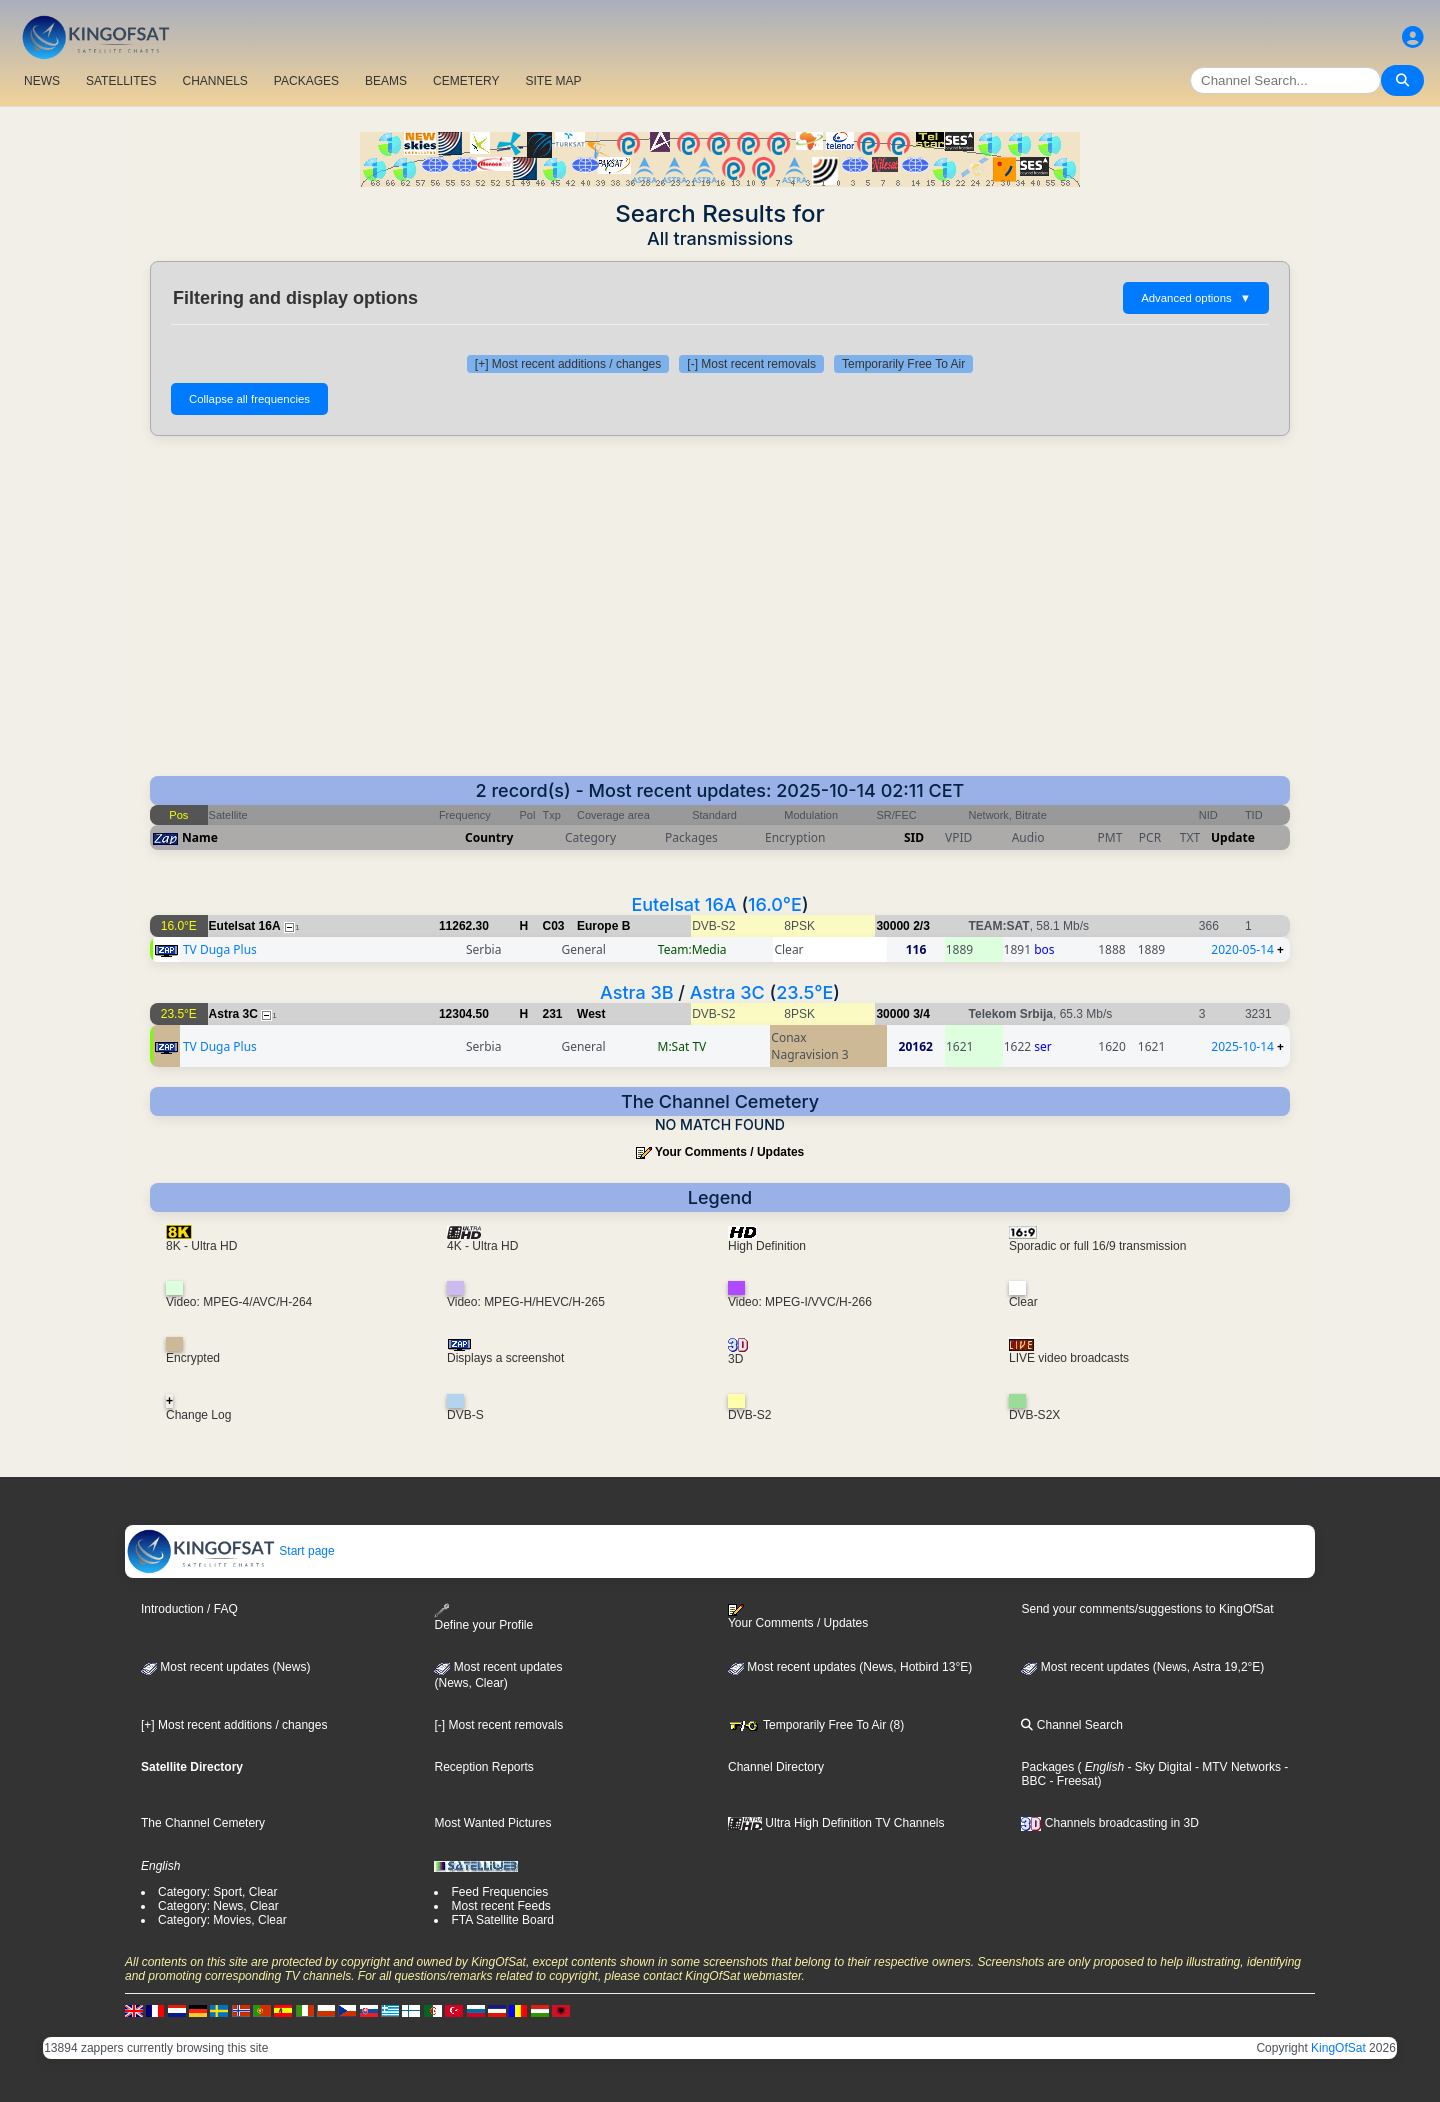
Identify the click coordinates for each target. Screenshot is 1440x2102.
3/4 (921, 1014)
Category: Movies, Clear (222, 1920)
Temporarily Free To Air (903, 364)
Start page (230, 1551)
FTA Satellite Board (502, 1920)
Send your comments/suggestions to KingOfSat (1147, 1609)
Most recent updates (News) (225, 1667)
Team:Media (692, 949)
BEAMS (386, 81)
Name (200, 837)
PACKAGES (306, 81)
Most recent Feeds (500, 1906)
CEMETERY (466, 81)
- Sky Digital (1157, 1767)
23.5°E (804, 992)
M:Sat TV (682, 1046)
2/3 (921, 926)
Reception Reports (483, 1767)
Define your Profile (483, 1617)
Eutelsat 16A (683, 904)
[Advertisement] (720, 606)
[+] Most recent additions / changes (568, 364)
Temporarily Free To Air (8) (816, 1725)
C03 (554, 926)
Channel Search (1071, 1725)
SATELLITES (121, 81)
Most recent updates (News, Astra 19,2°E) (1142, 1667)
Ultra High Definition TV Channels (836, 1823)
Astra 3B (637, 992)
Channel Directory (776, 1767)
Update (1233, 837)
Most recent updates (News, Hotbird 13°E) (850, 1667)
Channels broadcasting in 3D (1109, 1823)
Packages (1047, 1767)
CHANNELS (214, 81)
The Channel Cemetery (203, 1823)
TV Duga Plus (220, 949)
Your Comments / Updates (729, 1152)
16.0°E (775, 904)
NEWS (42, 81)
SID (914, 837)
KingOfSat (1338, 2048)
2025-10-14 (1242, 1046)
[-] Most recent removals (751, 364)
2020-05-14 (1242, 949)
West (591, 1014)
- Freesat (1071, 1781)
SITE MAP (553, 81)
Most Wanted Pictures (492, 1823)
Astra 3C (727, 992)
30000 (892, 926)
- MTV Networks (1236, 1767)
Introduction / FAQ (189, 1609)
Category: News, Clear (218, 1906)
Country (489, 837)
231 (553, 1014)
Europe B (603, 926)
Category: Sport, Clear (217, 1892)
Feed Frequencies (499, 1892)
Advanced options (1196, 298)
